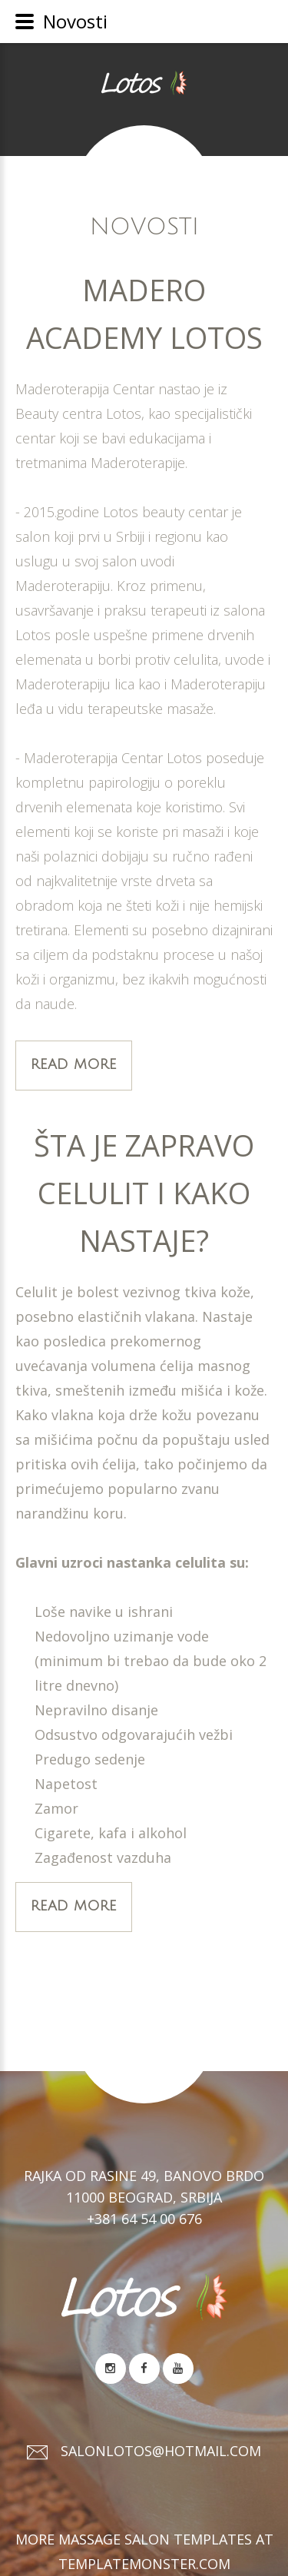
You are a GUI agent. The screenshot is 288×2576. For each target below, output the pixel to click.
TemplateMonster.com (144, 2563)
